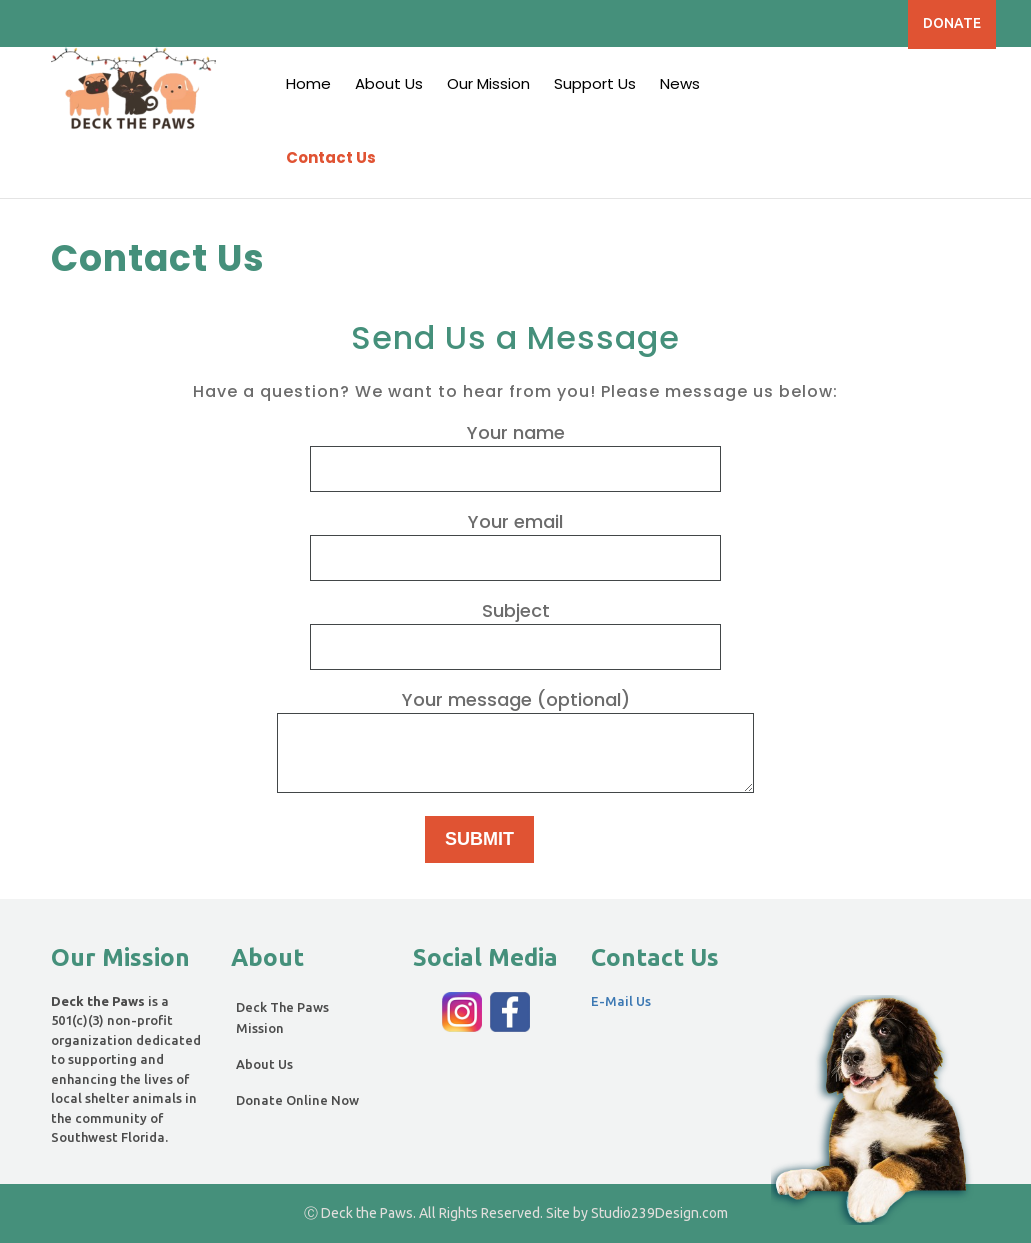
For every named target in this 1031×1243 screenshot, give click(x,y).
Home (308, 83)
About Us (389, 83)
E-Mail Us (621, 1001)
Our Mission (488, 83)
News (680, 83)
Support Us (595, 83)
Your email (515, 539)
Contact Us (331, 157)
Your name (515, 450)
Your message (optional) (515, 743)
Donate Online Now (297, 1100)
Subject (515, 628)
